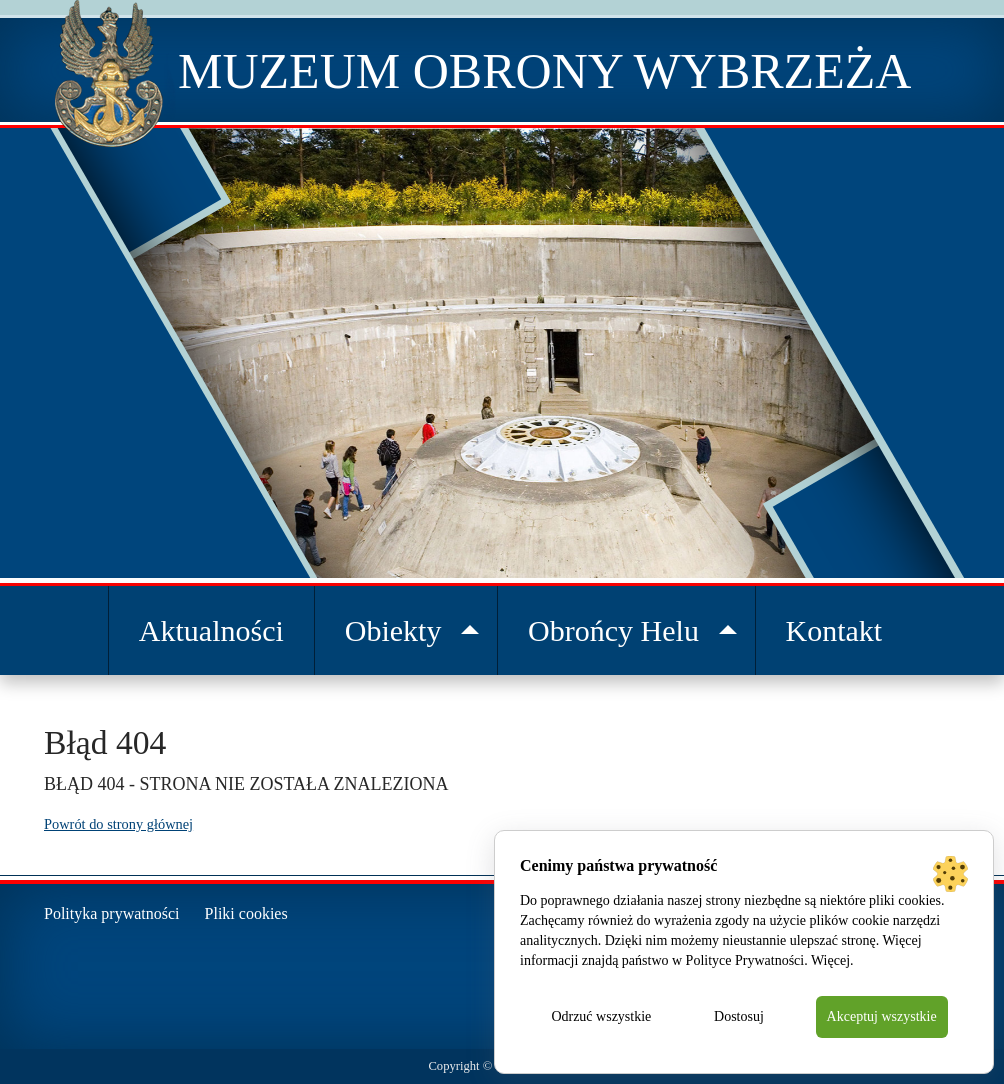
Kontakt (834, 630)
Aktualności (211, 630)
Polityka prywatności (112, 913)
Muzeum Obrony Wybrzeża (544, 71)
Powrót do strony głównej (118, 824)
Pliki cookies (246, 913)
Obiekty (393, 630)
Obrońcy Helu (613, 630)
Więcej (830, 960)
